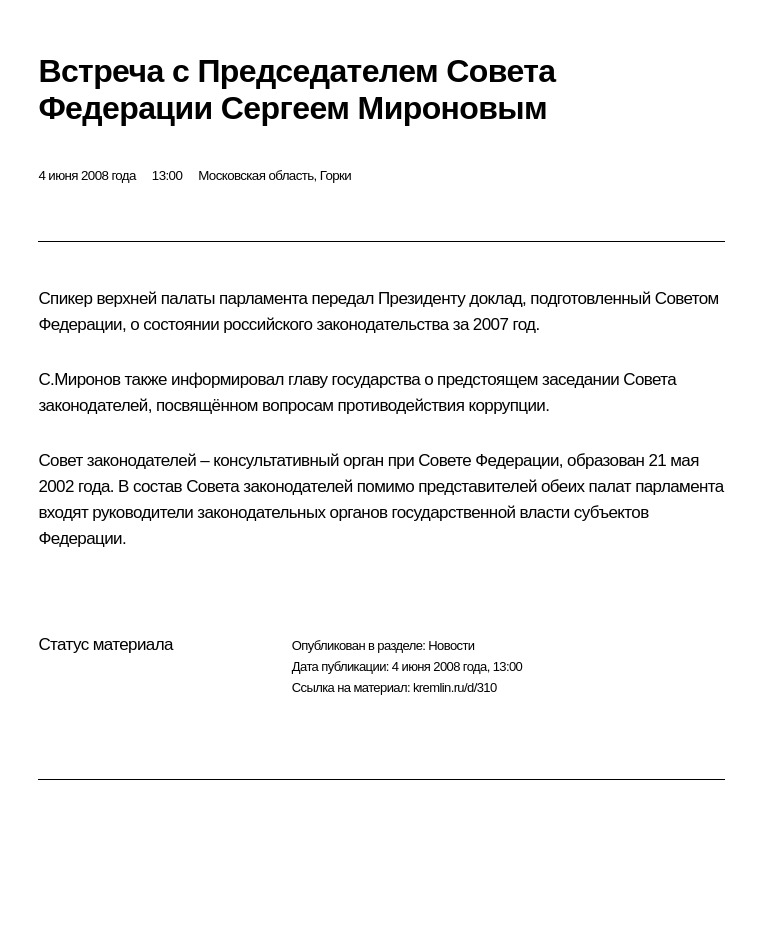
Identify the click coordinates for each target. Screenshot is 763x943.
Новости (451, 645)
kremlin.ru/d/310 (455, 687)
